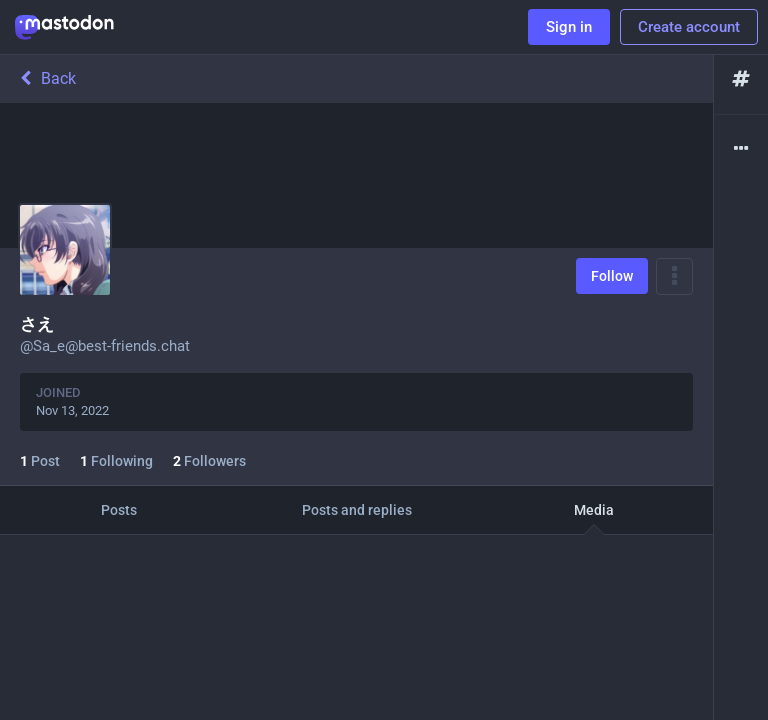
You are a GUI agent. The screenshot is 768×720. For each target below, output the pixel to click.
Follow (612, 276)
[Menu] (674, 276)
